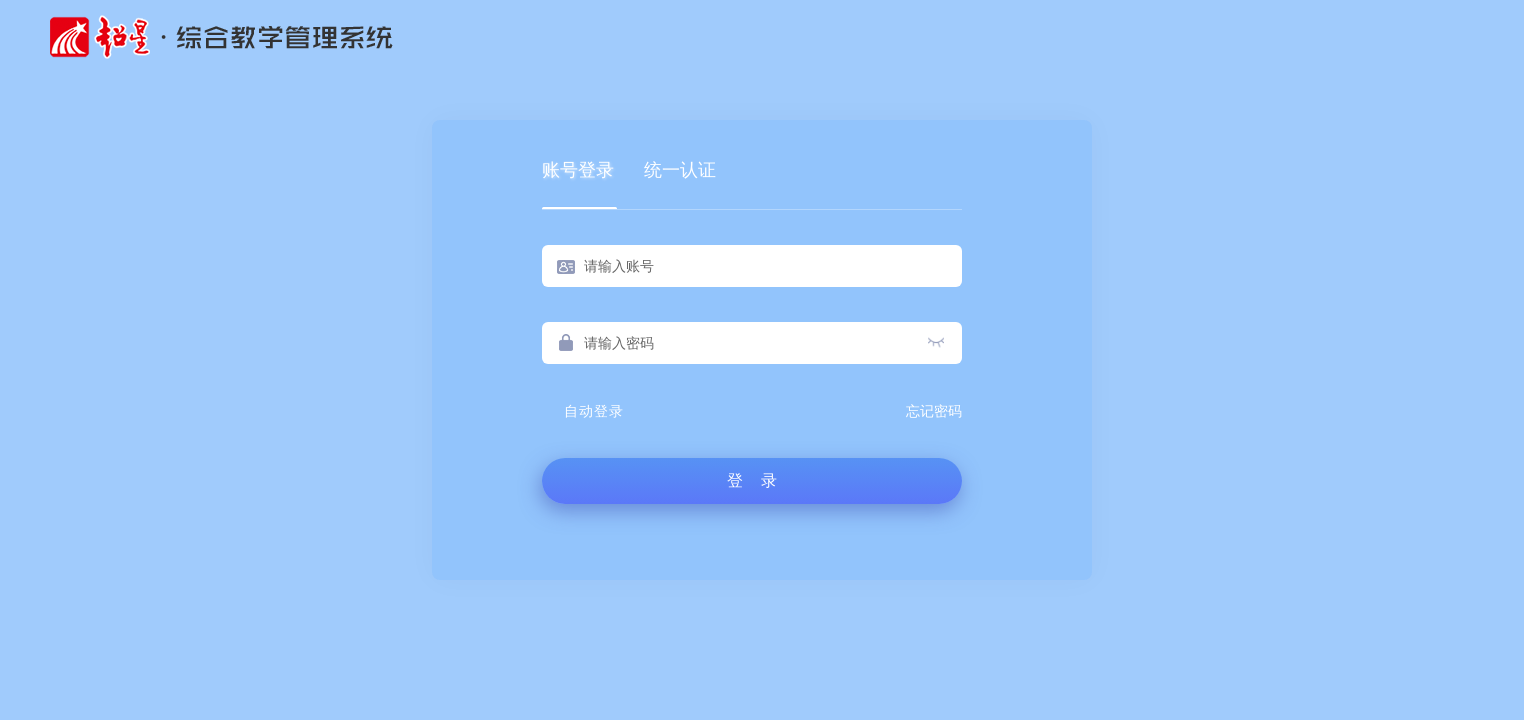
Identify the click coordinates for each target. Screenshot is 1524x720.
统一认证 (680, 170)
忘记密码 (934, 411)
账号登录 (578, 170)
